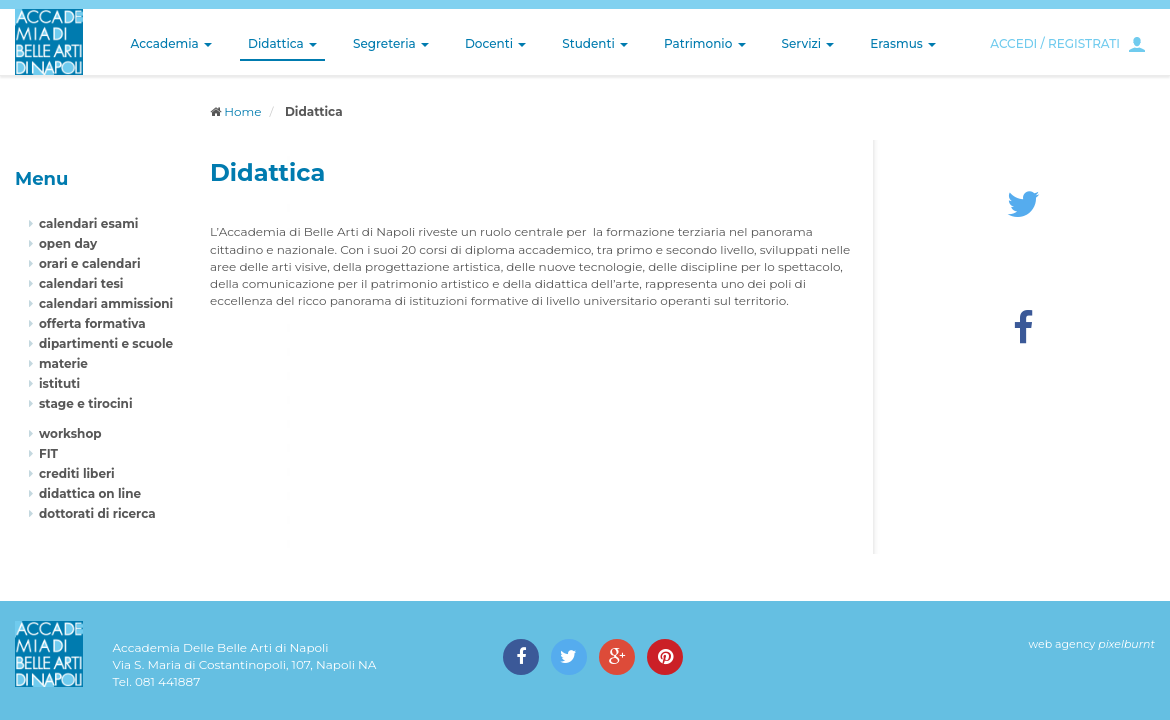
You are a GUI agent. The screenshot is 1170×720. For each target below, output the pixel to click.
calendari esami (88, 223)
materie (63, 363)
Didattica (282, 43)
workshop (70, 433)
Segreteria (391, 43)
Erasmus (903, 43)
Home (242, 111)
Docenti (495, 43)
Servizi (808, 43)
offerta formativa (92, 323)
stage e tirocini (86, 403)
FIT (48, 453)
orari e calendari (90, 263)
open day (68, 243)
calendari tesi (81, 283)
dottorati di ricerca (97, 513)
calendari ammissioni (106, 303)
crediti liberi (77, 473)
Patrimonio (705, 43)
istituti (59, 383)
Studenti (595, 43)
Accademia (171, 43)
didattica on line (90, 493)
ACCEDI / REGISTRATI (1055, 43)
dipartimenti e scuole (106, 343)
